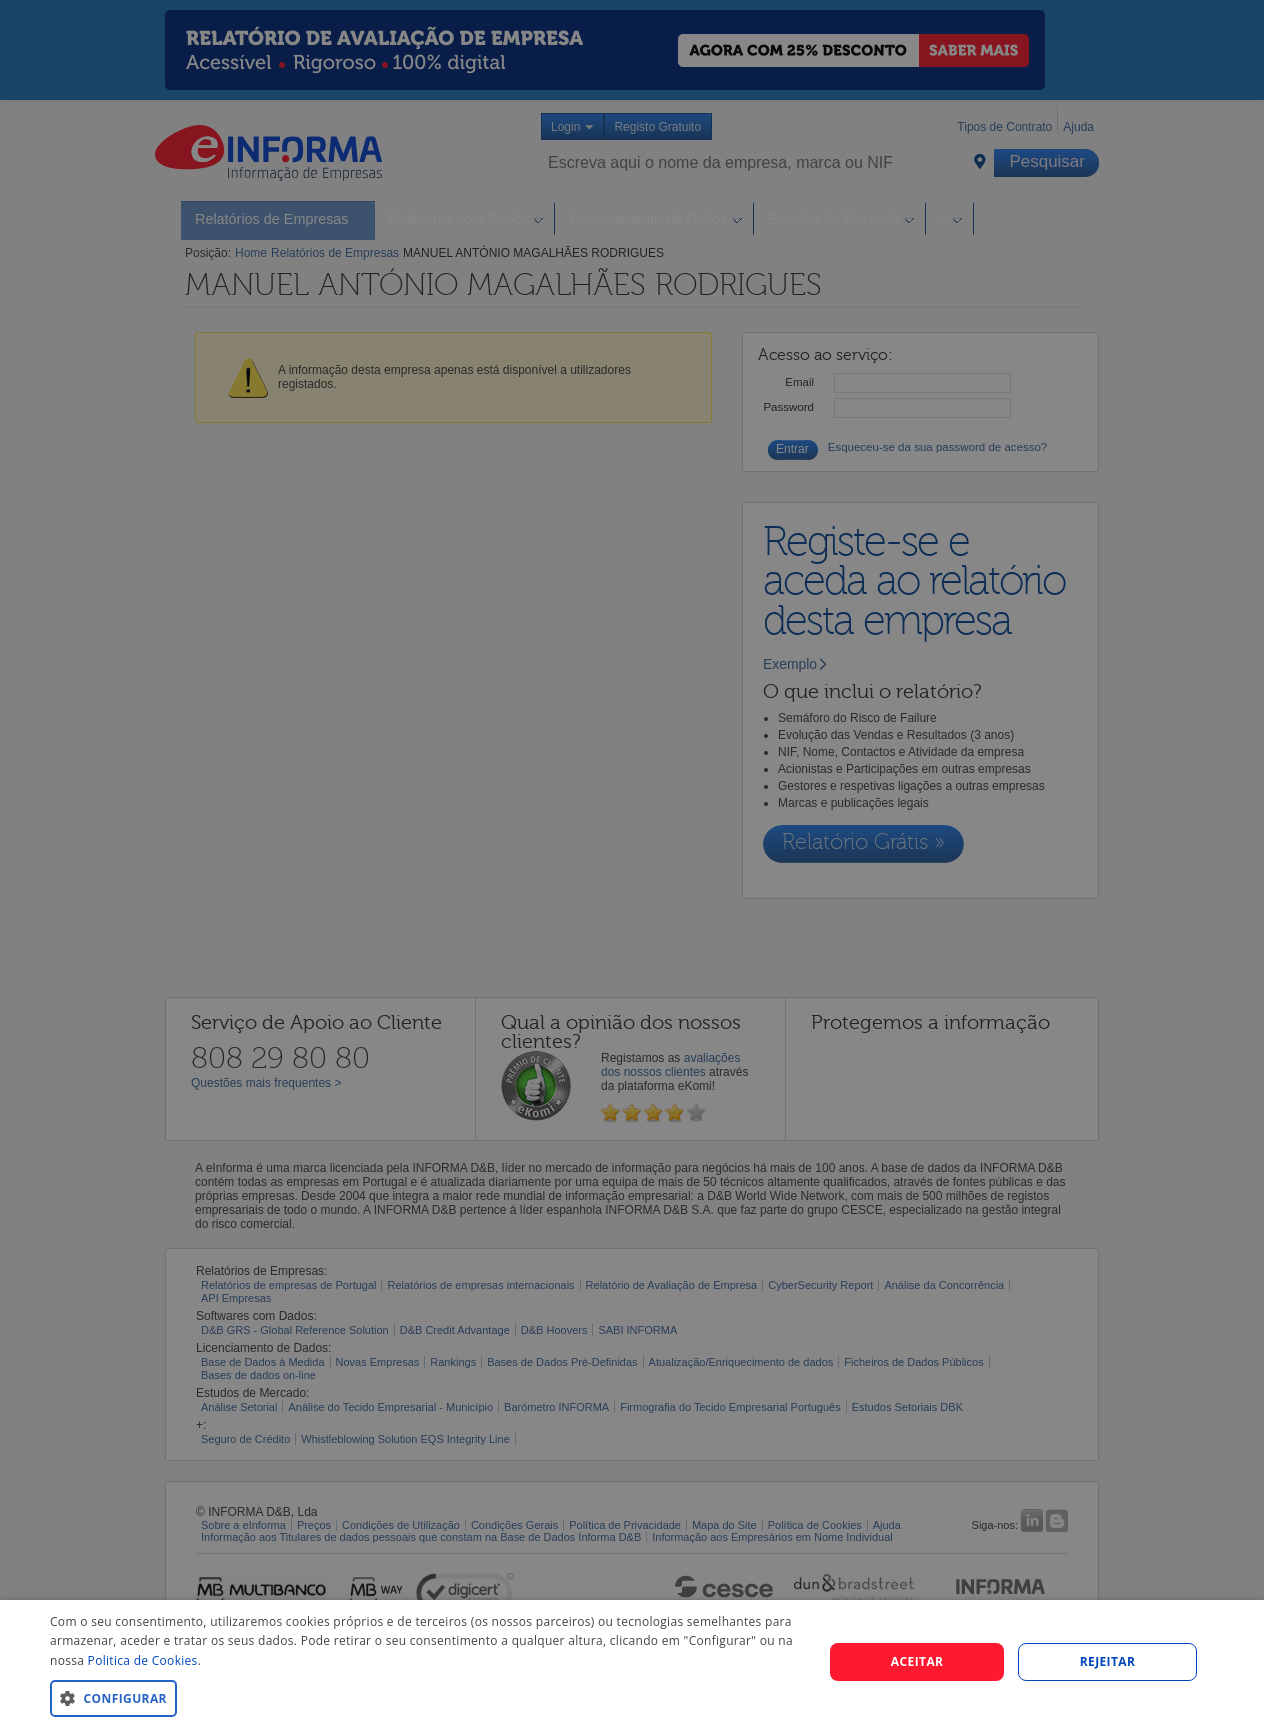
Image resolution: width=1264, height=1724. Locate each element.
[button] (425, 1697)
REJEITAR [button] (1108, 1661)
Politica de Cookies (143, 1660)
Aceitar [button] (917, 1661)
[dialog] (632, 1662)
